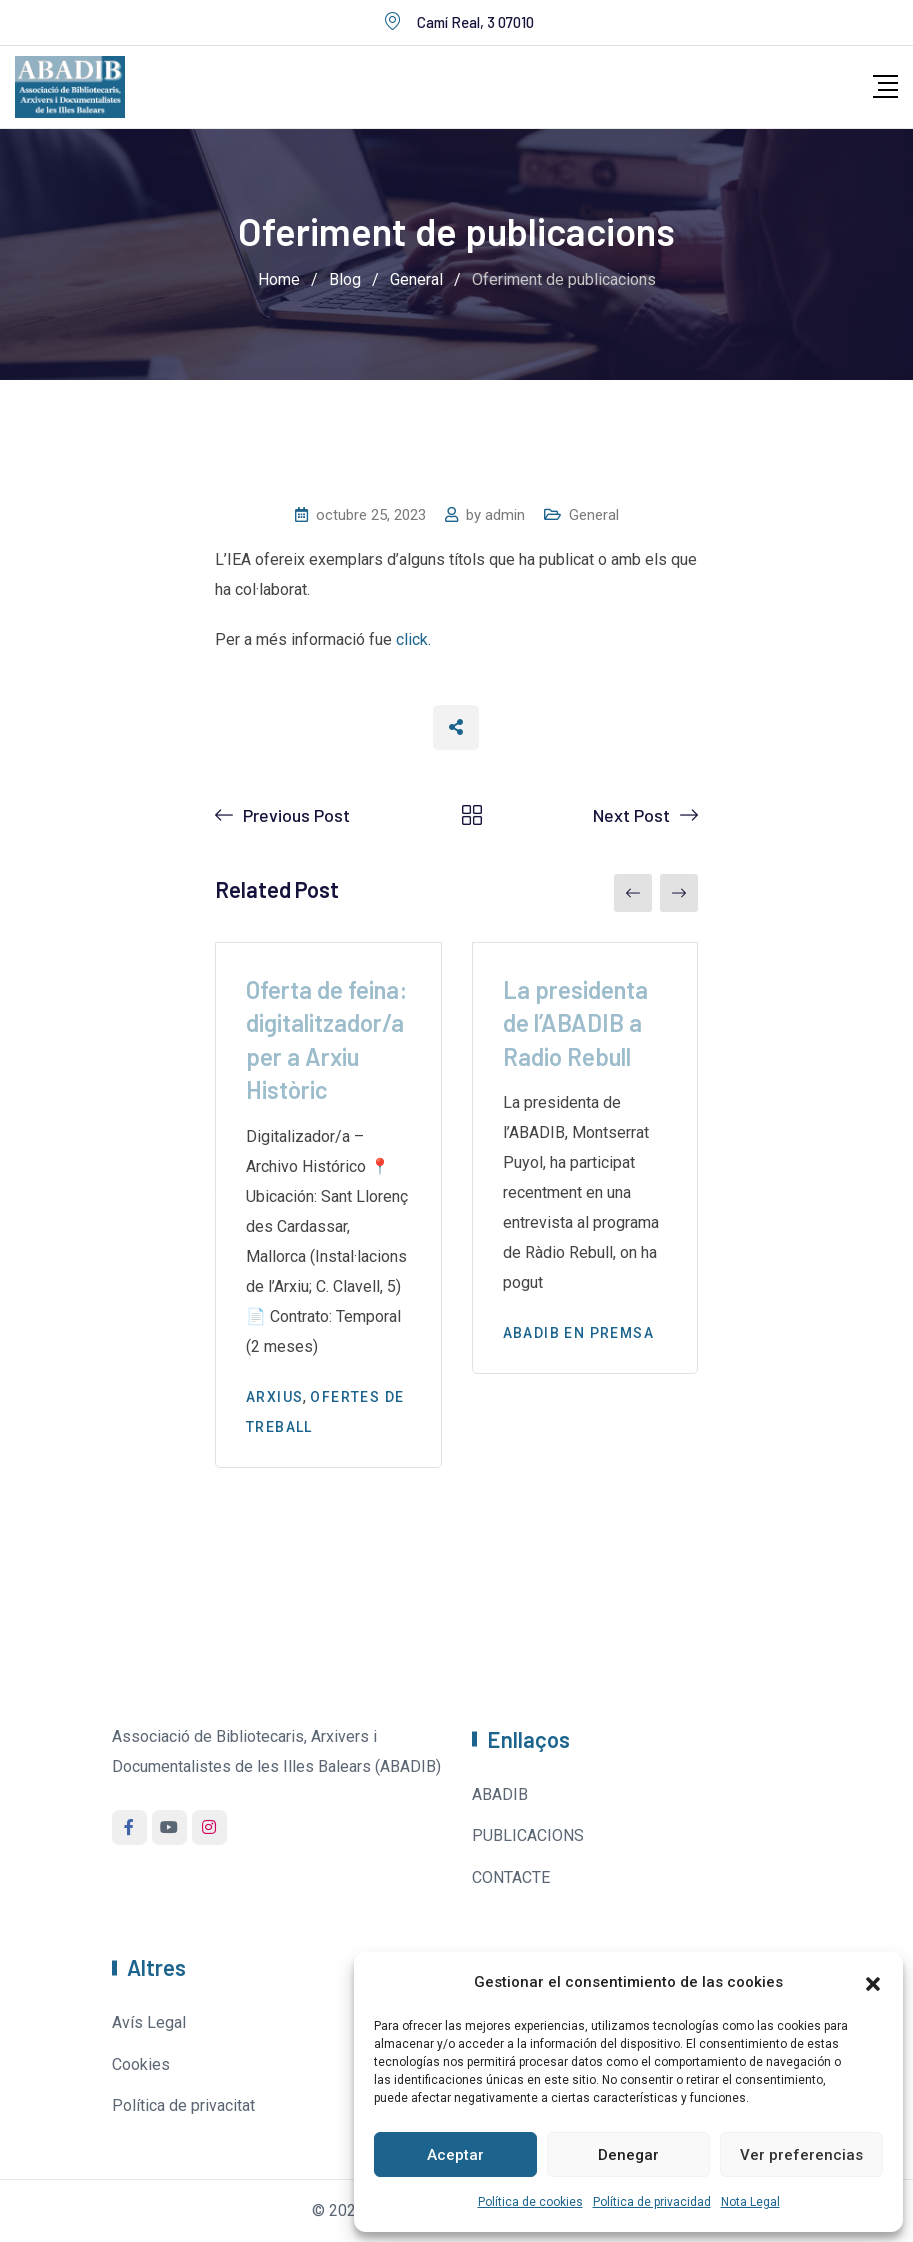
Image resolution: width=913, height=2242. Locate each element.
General (594, 515)
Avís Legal (149, 2022)
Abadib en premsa (578, 1333)
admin (505, 515)
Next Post (631, 815)
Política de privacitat (183, 2105)
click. (413, 639)
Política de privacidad (652, 2202)
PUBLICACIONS (528, 1835)
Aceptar (455, 2155)
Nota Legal (750, 2202)
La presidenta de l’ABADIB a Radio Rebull (575, 1023)
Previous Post (296, 815)
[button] (873, 1982)
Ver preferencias (801, 2155)
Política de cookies (530, 2202)
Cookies (141, 2064)
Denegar (628, 2155)
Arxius (274, 1397)
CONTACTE (511, 1877)
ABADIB (500, 1794)
